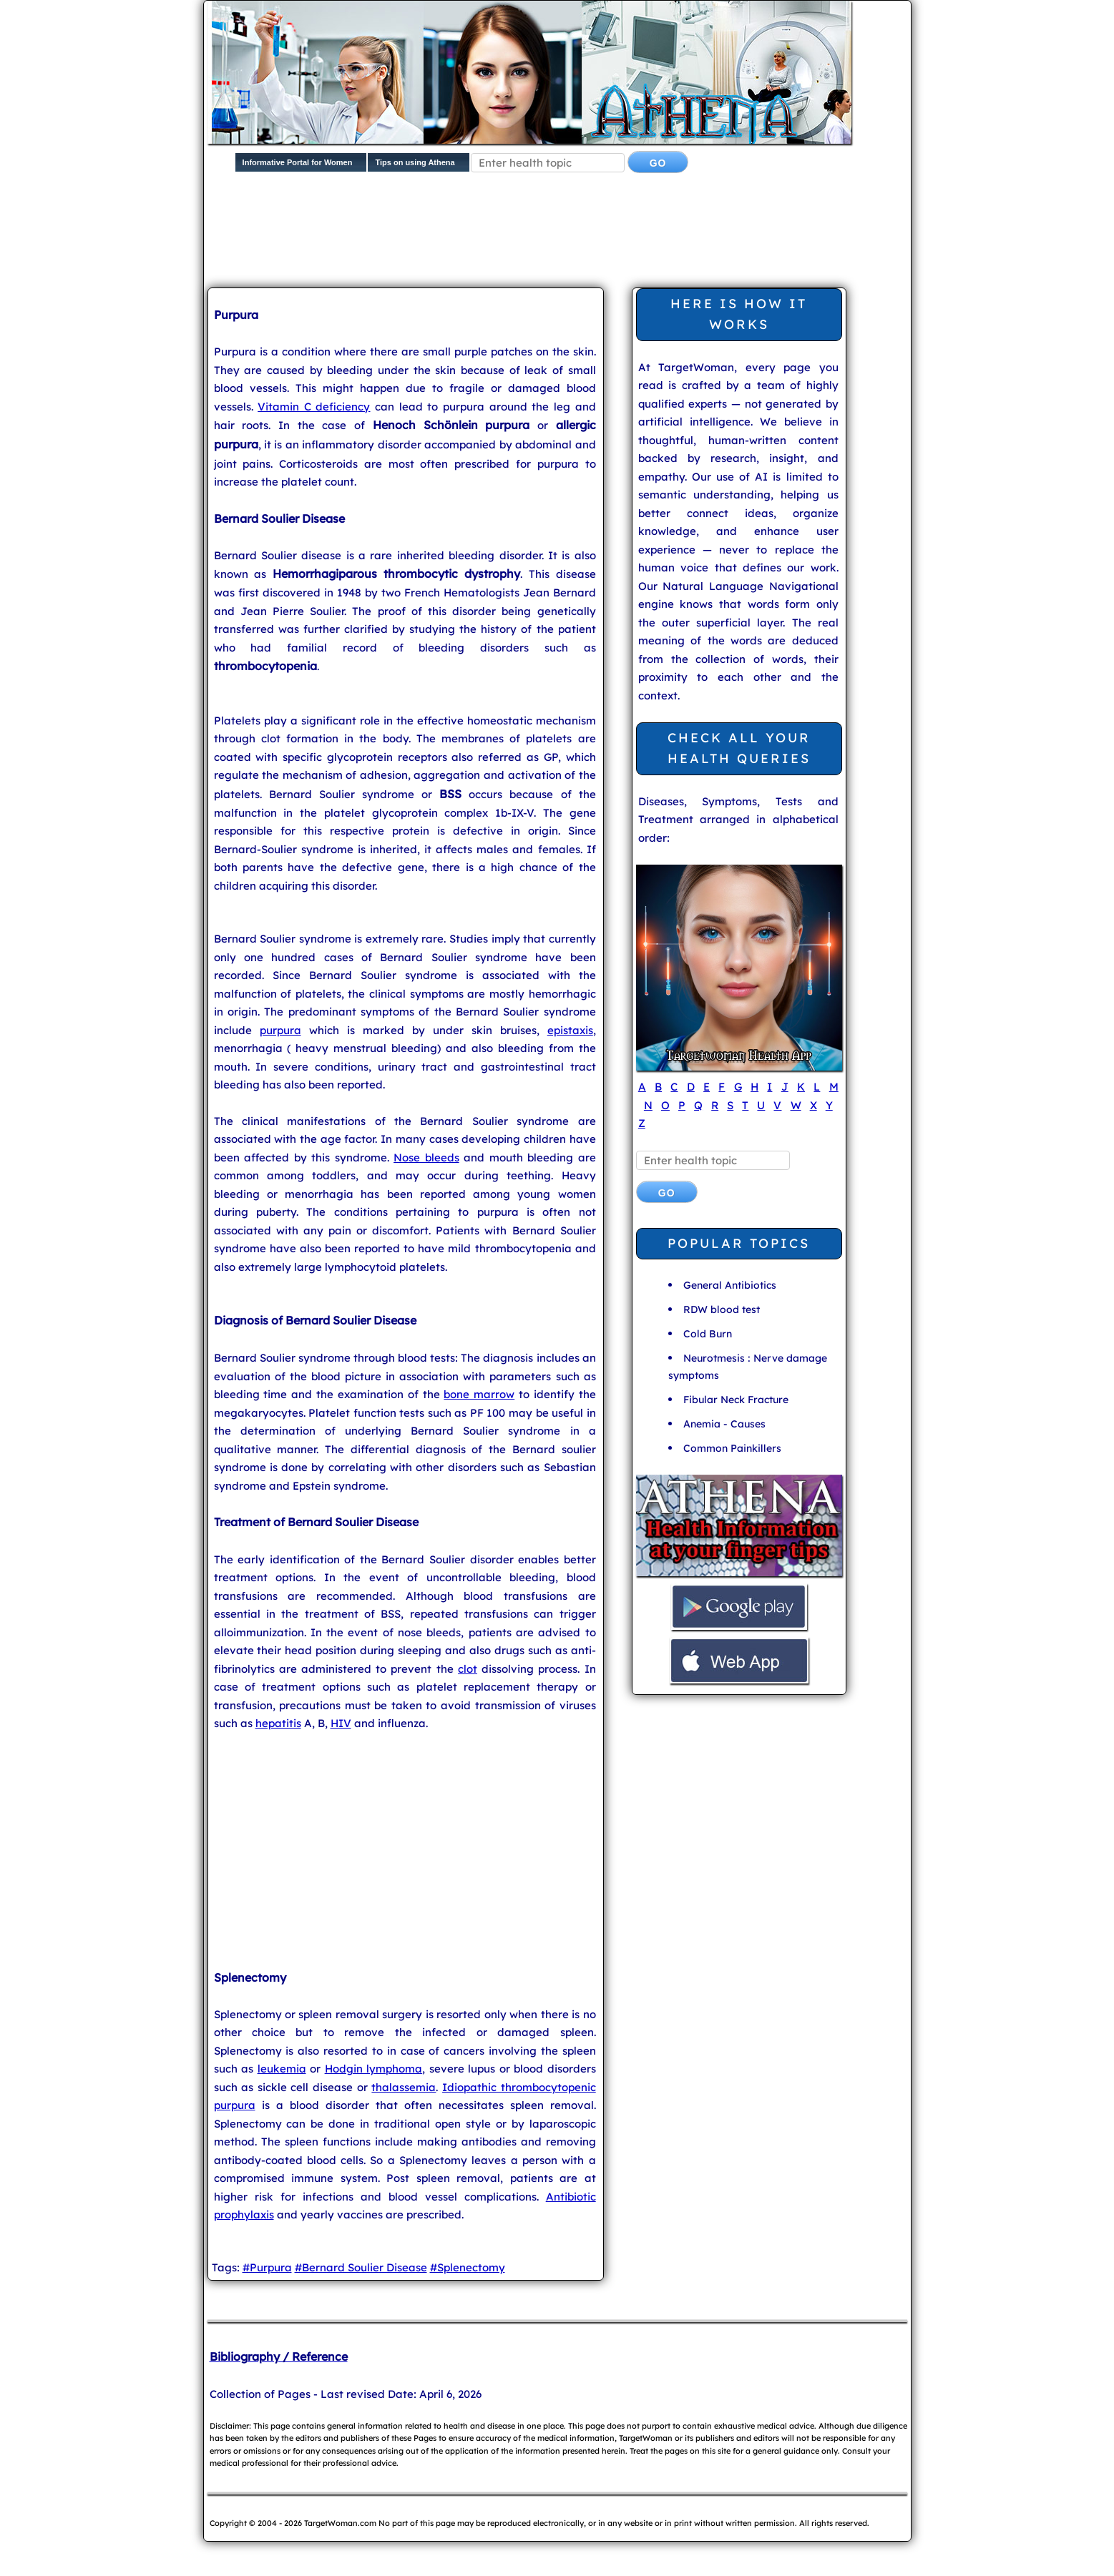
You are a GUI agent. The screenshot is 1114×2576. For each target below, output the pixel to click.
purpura (280, 1030)
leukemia (282, 2068)
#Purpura (267, 2267)
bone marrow (479, 1394)
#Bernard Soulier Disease (361, 2267)
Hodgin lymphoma (374, 2068)
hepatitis (278, 1723)
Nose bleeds (426, 1157)
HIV (341, 1723)
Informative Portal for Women (298, 162)
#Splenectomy (467, 2267)
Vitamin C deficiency (314, 406)
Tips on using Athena (414, 162)
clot (467, 1669)
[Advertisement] (554, 233)
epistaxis (570, 1030)
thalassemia (403, 2087)
